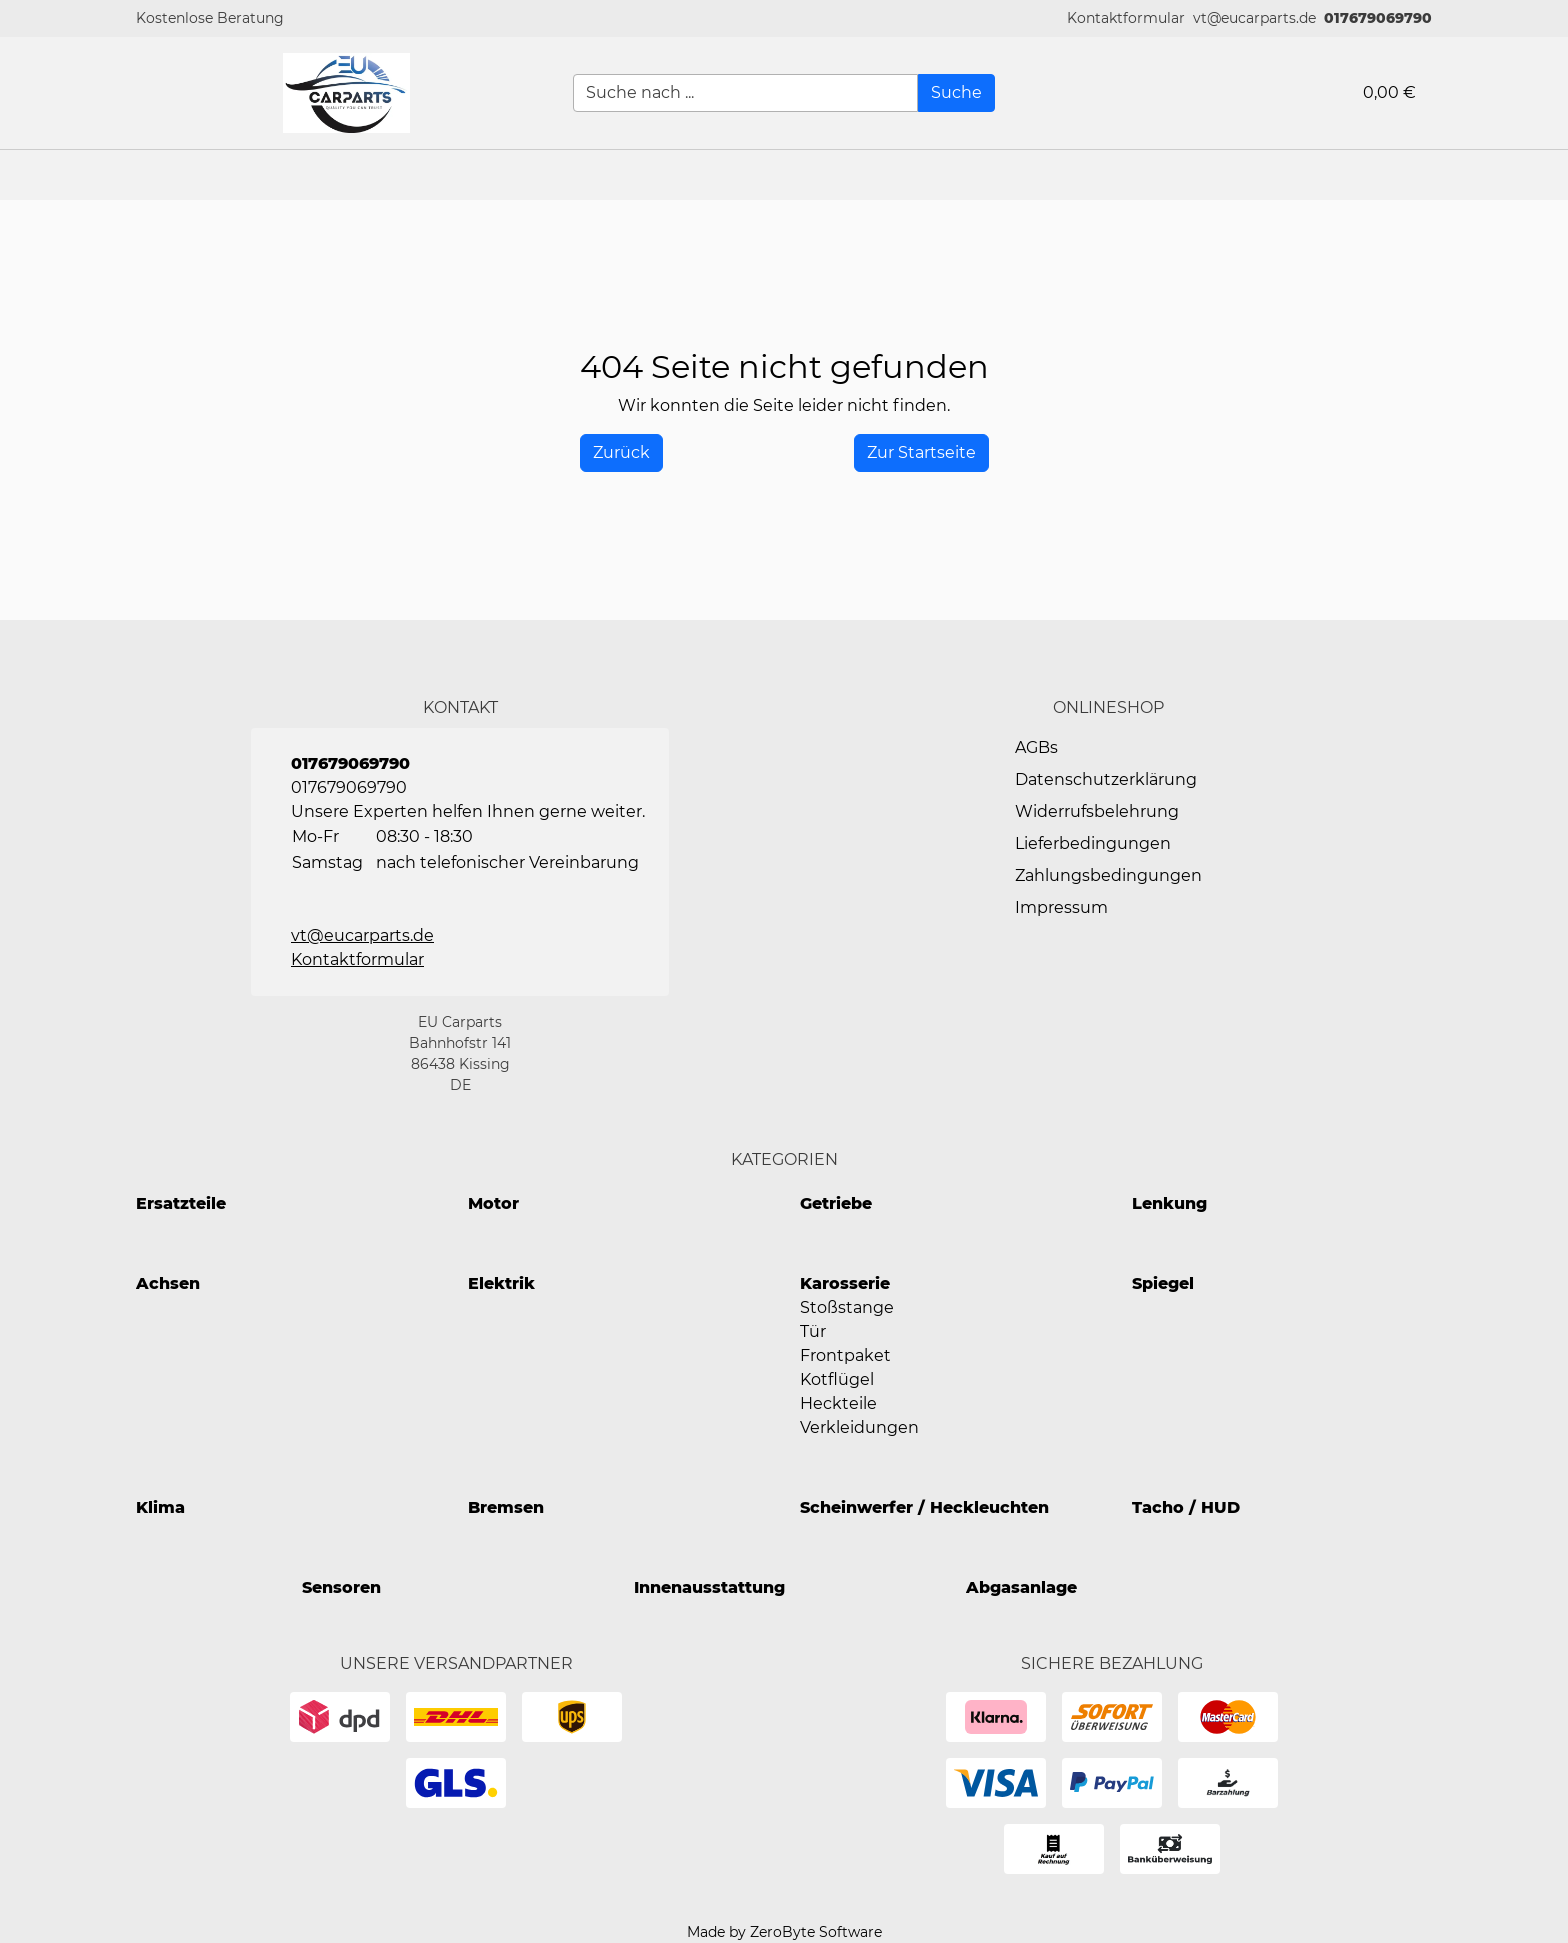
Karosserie (845, 1283)
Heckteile (838, 1403)
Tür (813, 1331)
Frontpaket (845, 1355)
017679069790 (1378, 18)
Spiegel (1163, 1283)
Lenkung (1169, 1203)
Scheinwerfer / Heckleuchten (924, 1507)
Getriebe (836, 1203)
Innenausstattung (709, 1587)
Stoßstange (847, 1307)
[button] (1126, 18)
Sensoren (341, 1587)
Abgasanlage (1021, 1587)
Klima (160, 1507)
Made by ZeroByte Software (784, 1932)
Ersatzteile (181, 1203)
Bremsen (506, 1507)
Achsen (168, 1283)
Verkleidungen (859, 1427)
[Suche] (956, 93)
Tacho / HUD (1186, 1507)
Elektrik (501, 1283)
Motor (493, 1203)
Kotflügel (837, 1379)
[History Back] (621, 453)
